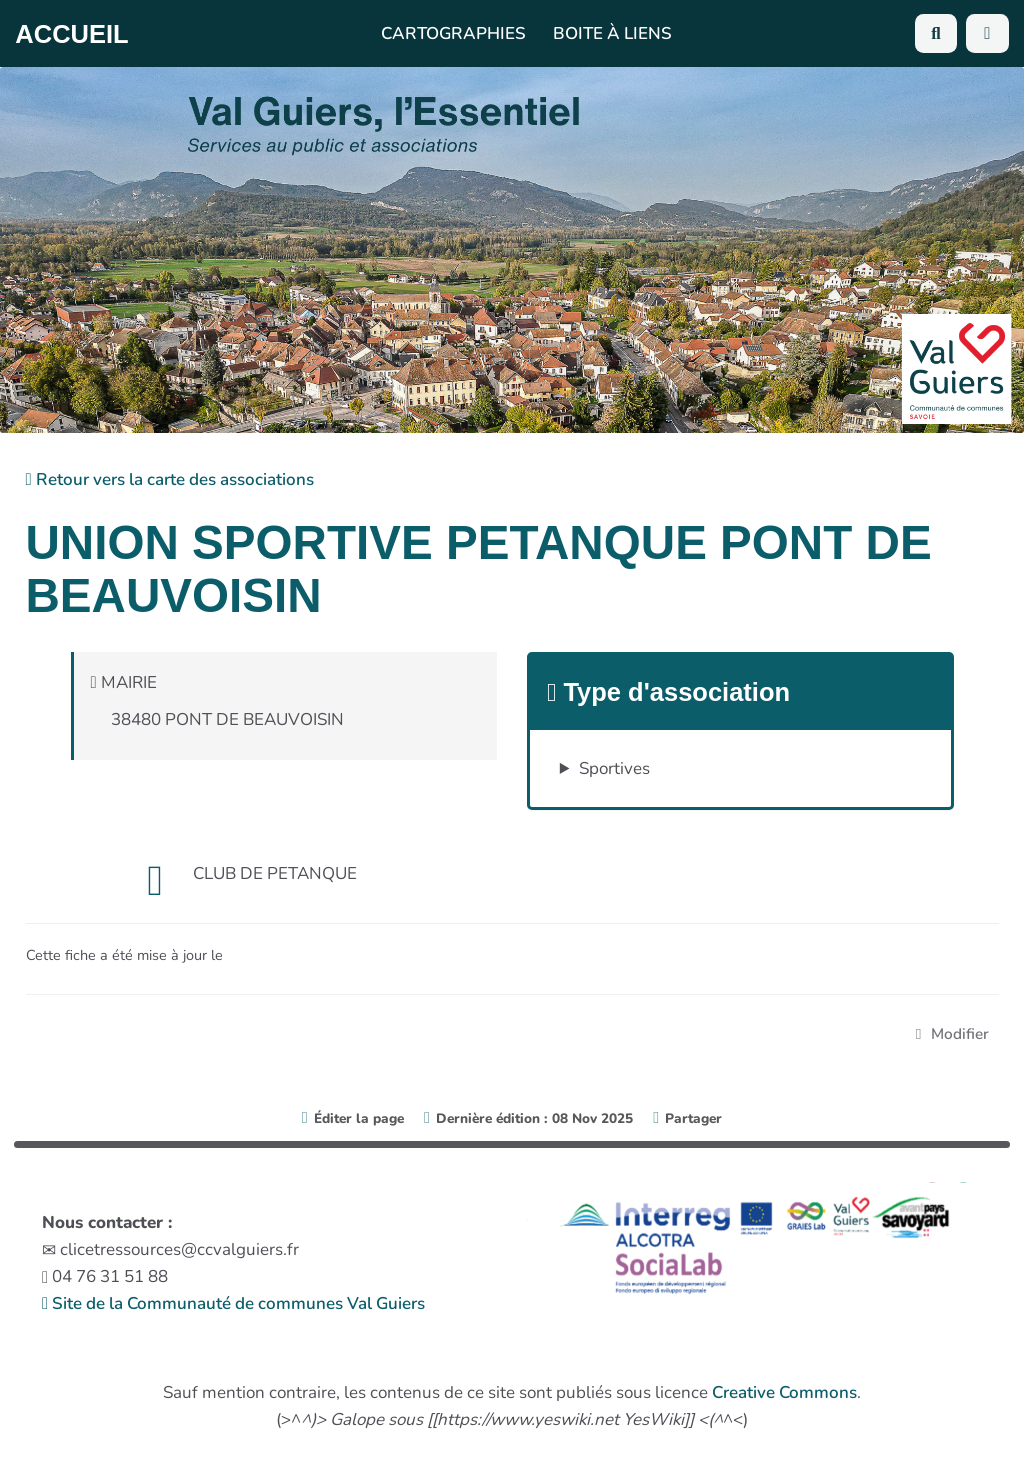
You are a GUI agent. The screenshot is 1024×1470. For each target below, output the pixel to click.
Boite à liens (612, 33)
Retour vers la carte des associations (170, 479)
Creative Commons (784, 1392)
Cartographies (453, 33)
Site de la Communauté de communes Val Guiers (233, 1303)
